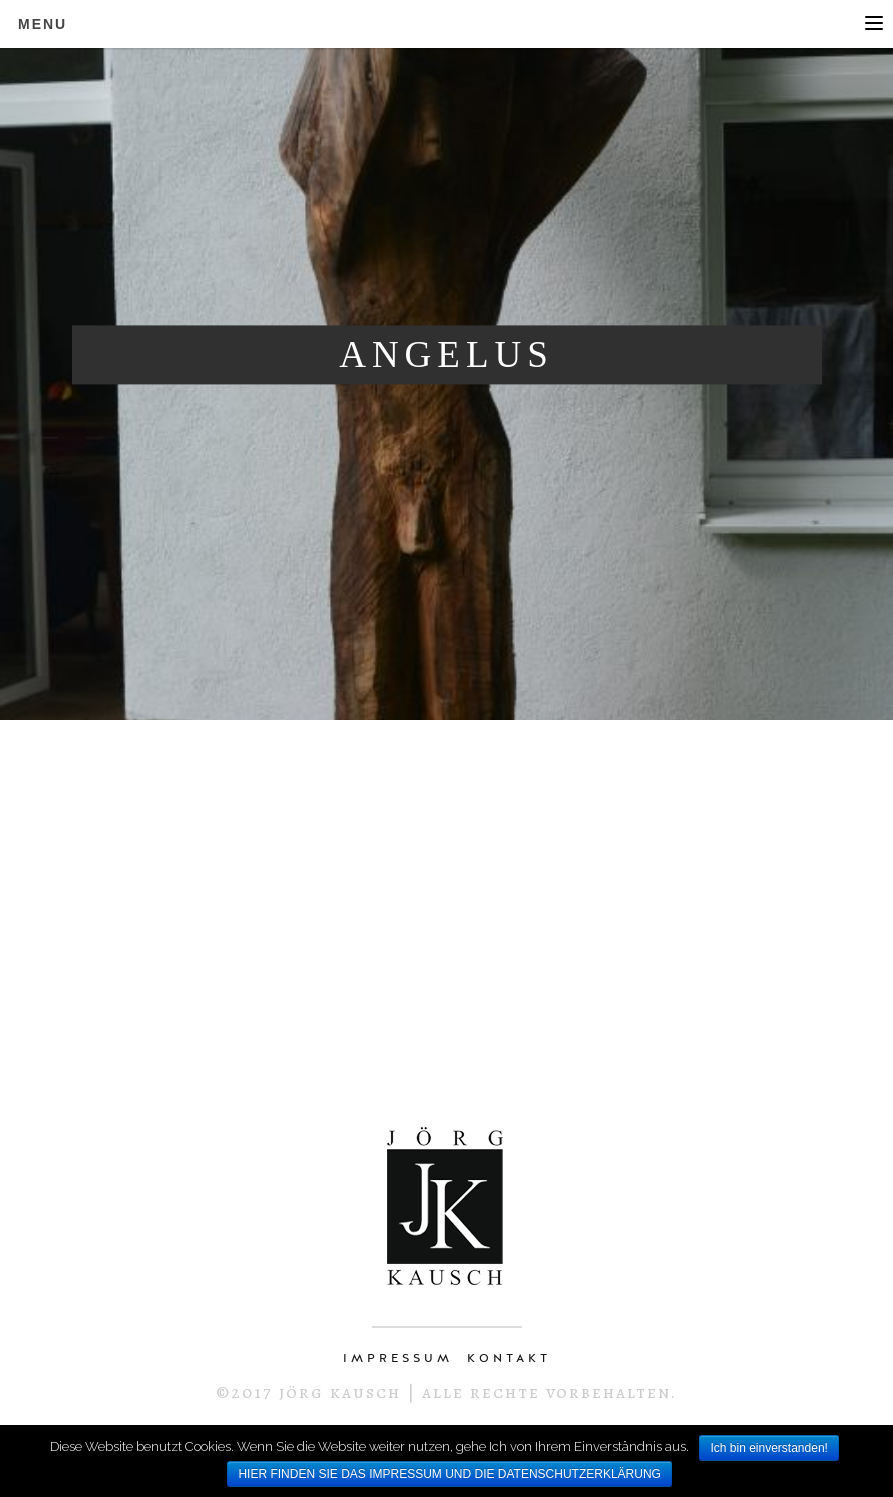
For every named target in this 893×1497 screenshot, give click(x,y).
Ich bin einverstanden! (768, 1448)
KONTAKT (509, 1358)
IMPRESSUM (398, 1358)
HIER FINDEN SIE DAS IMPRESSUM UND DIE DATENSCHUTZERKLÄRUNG (449, 1474)
